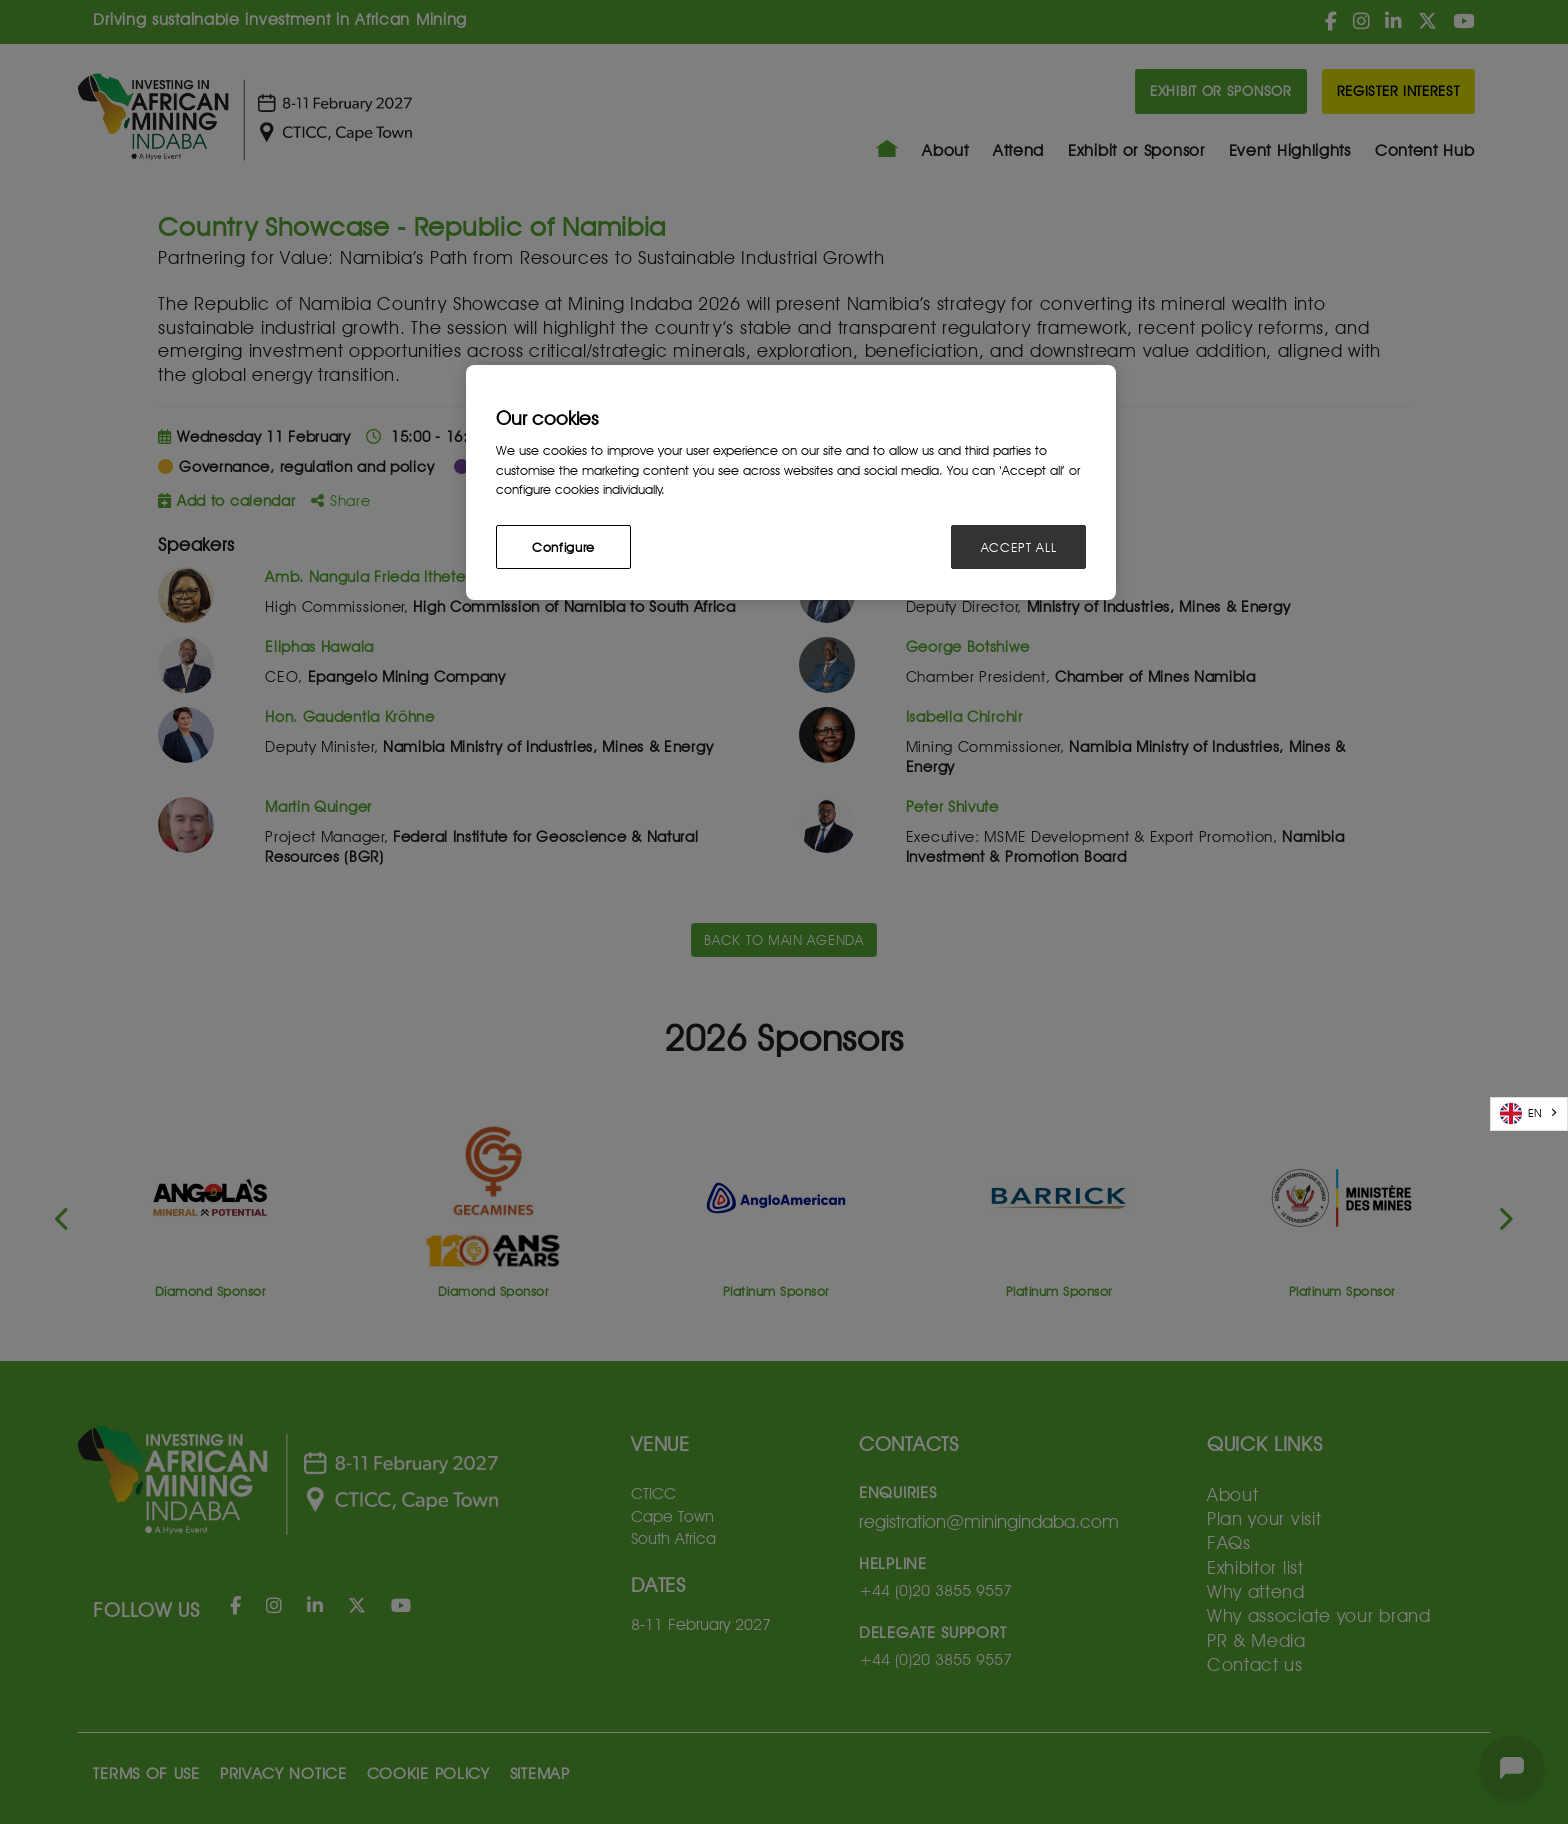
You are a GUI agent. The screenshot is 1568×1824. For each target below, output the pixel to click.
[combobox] (1529, 1114)
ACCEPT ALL (1019, 547)
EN (1521, 1113)
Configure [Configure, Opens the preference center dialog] (563, 547)
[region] (791, 482)
